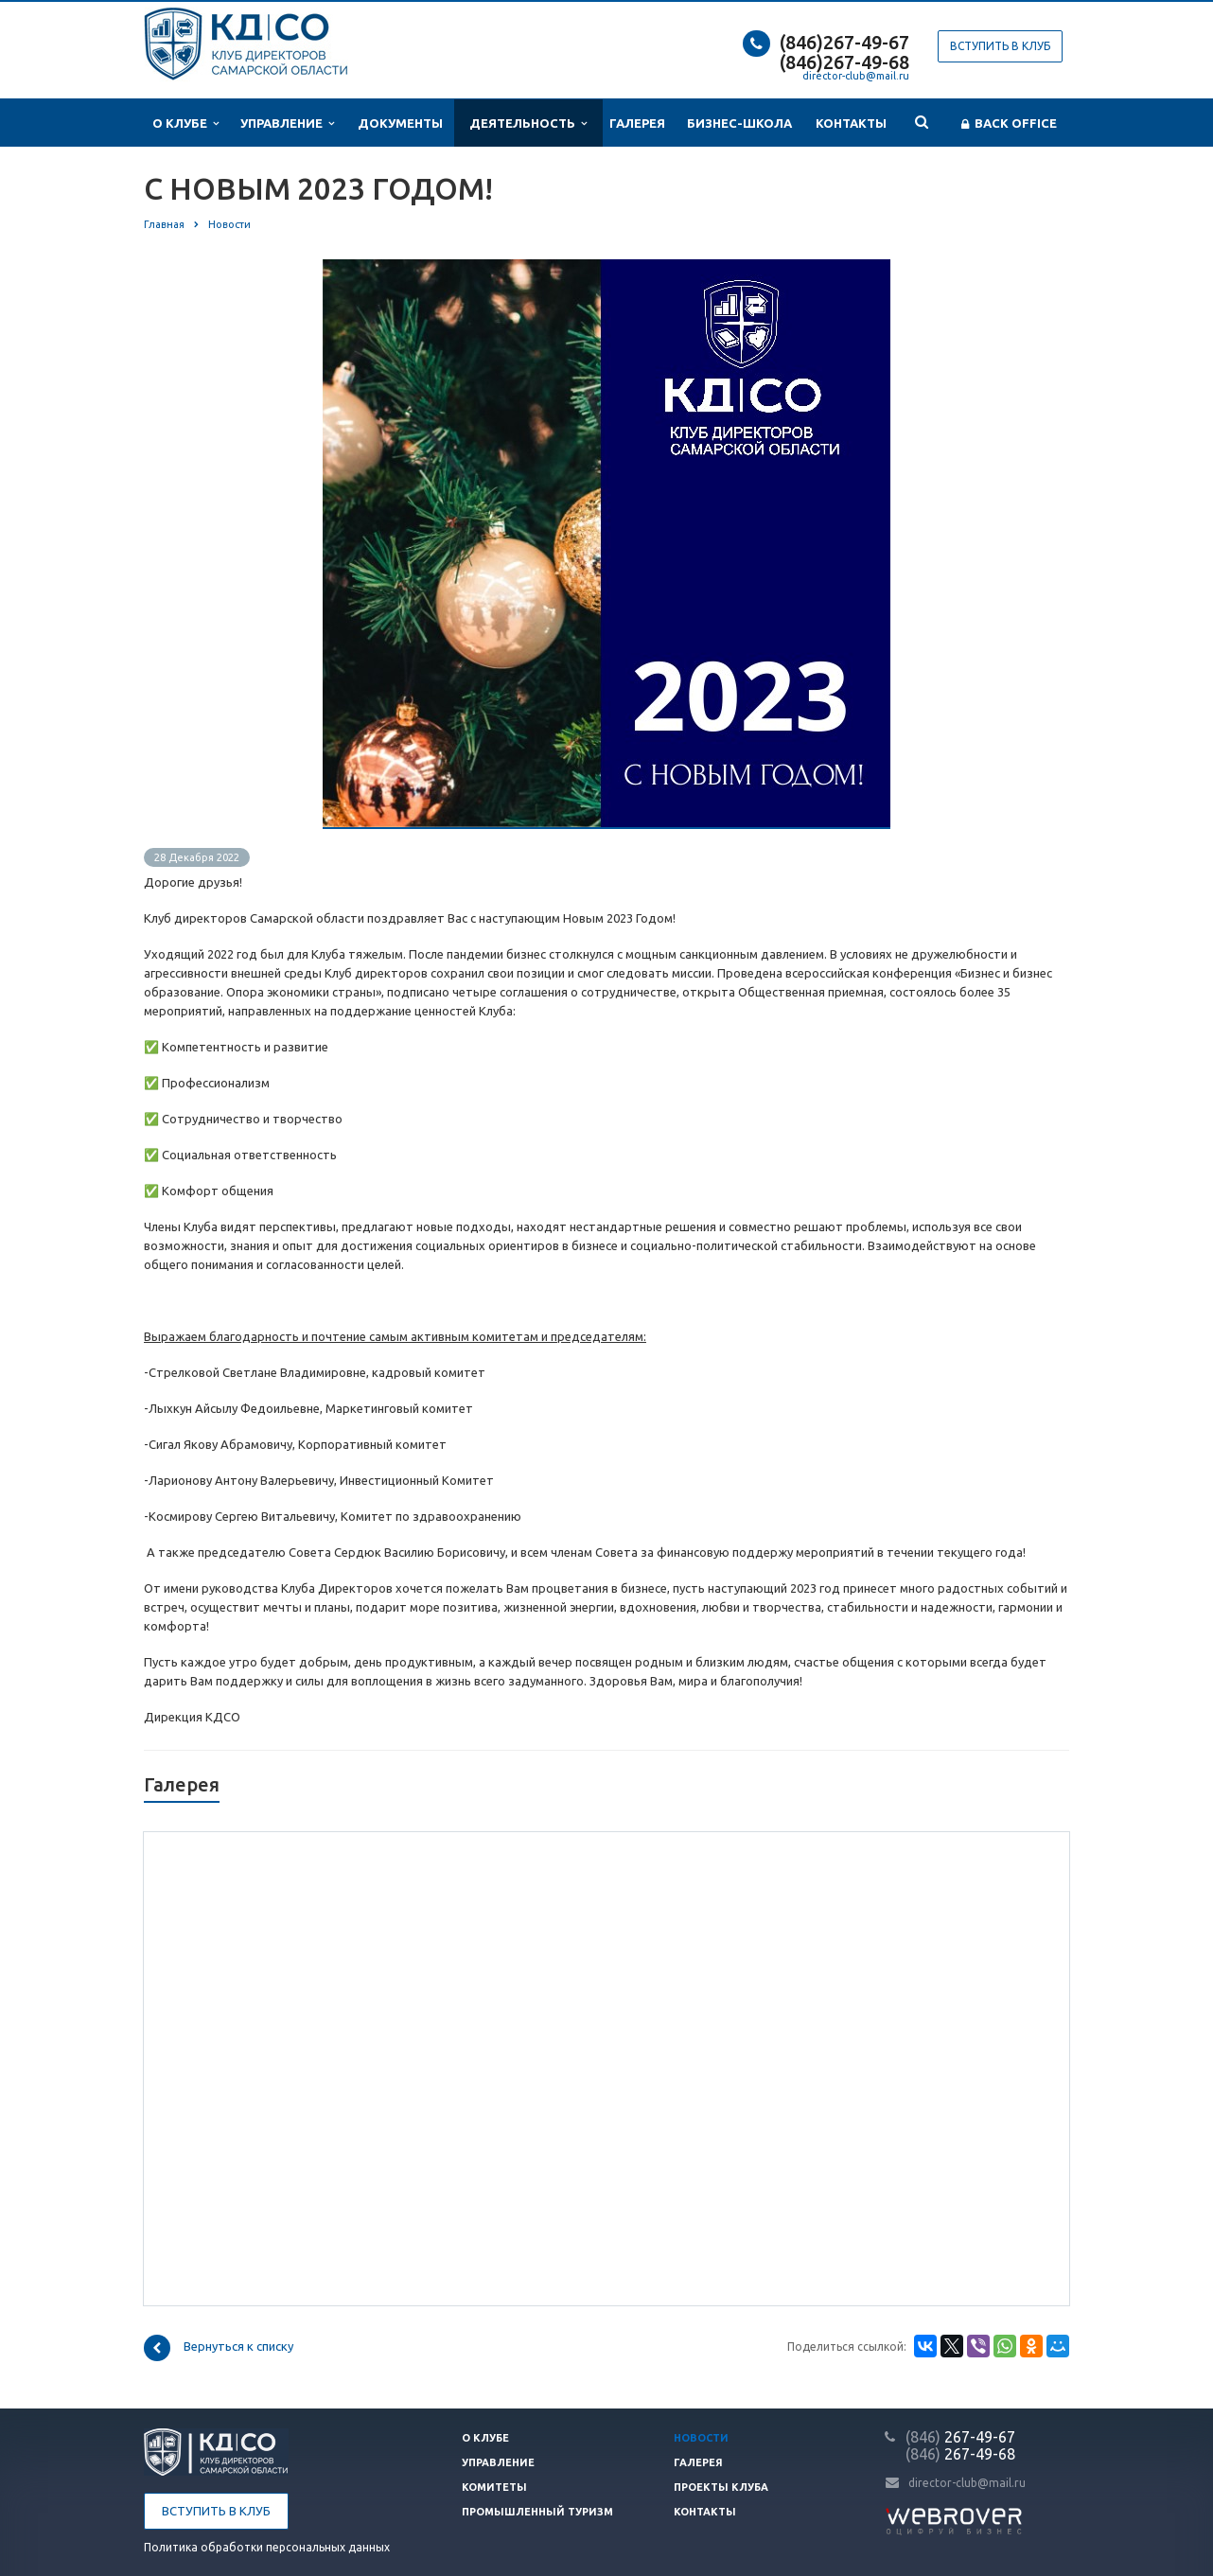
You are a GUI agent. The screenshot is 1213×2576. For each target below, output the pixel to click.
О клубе (185, 123)
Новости (701, 2438)
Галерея (637, 123)
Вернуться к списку (218, 2348)
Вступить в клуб (1000, 46)
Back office (1009, 123)
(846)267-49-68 (844, 62)
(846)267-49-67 (844, 42)
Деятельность (528, 123)
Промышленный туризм (537, 2511)
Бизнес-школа (739, 123)
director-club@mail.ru (855, 75)
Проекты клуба (721, 2487)
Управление (287, 123)
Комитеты (494, 2487)
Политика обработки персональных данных (267, 2547)
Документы (400, 123)
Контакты (851, 123)
